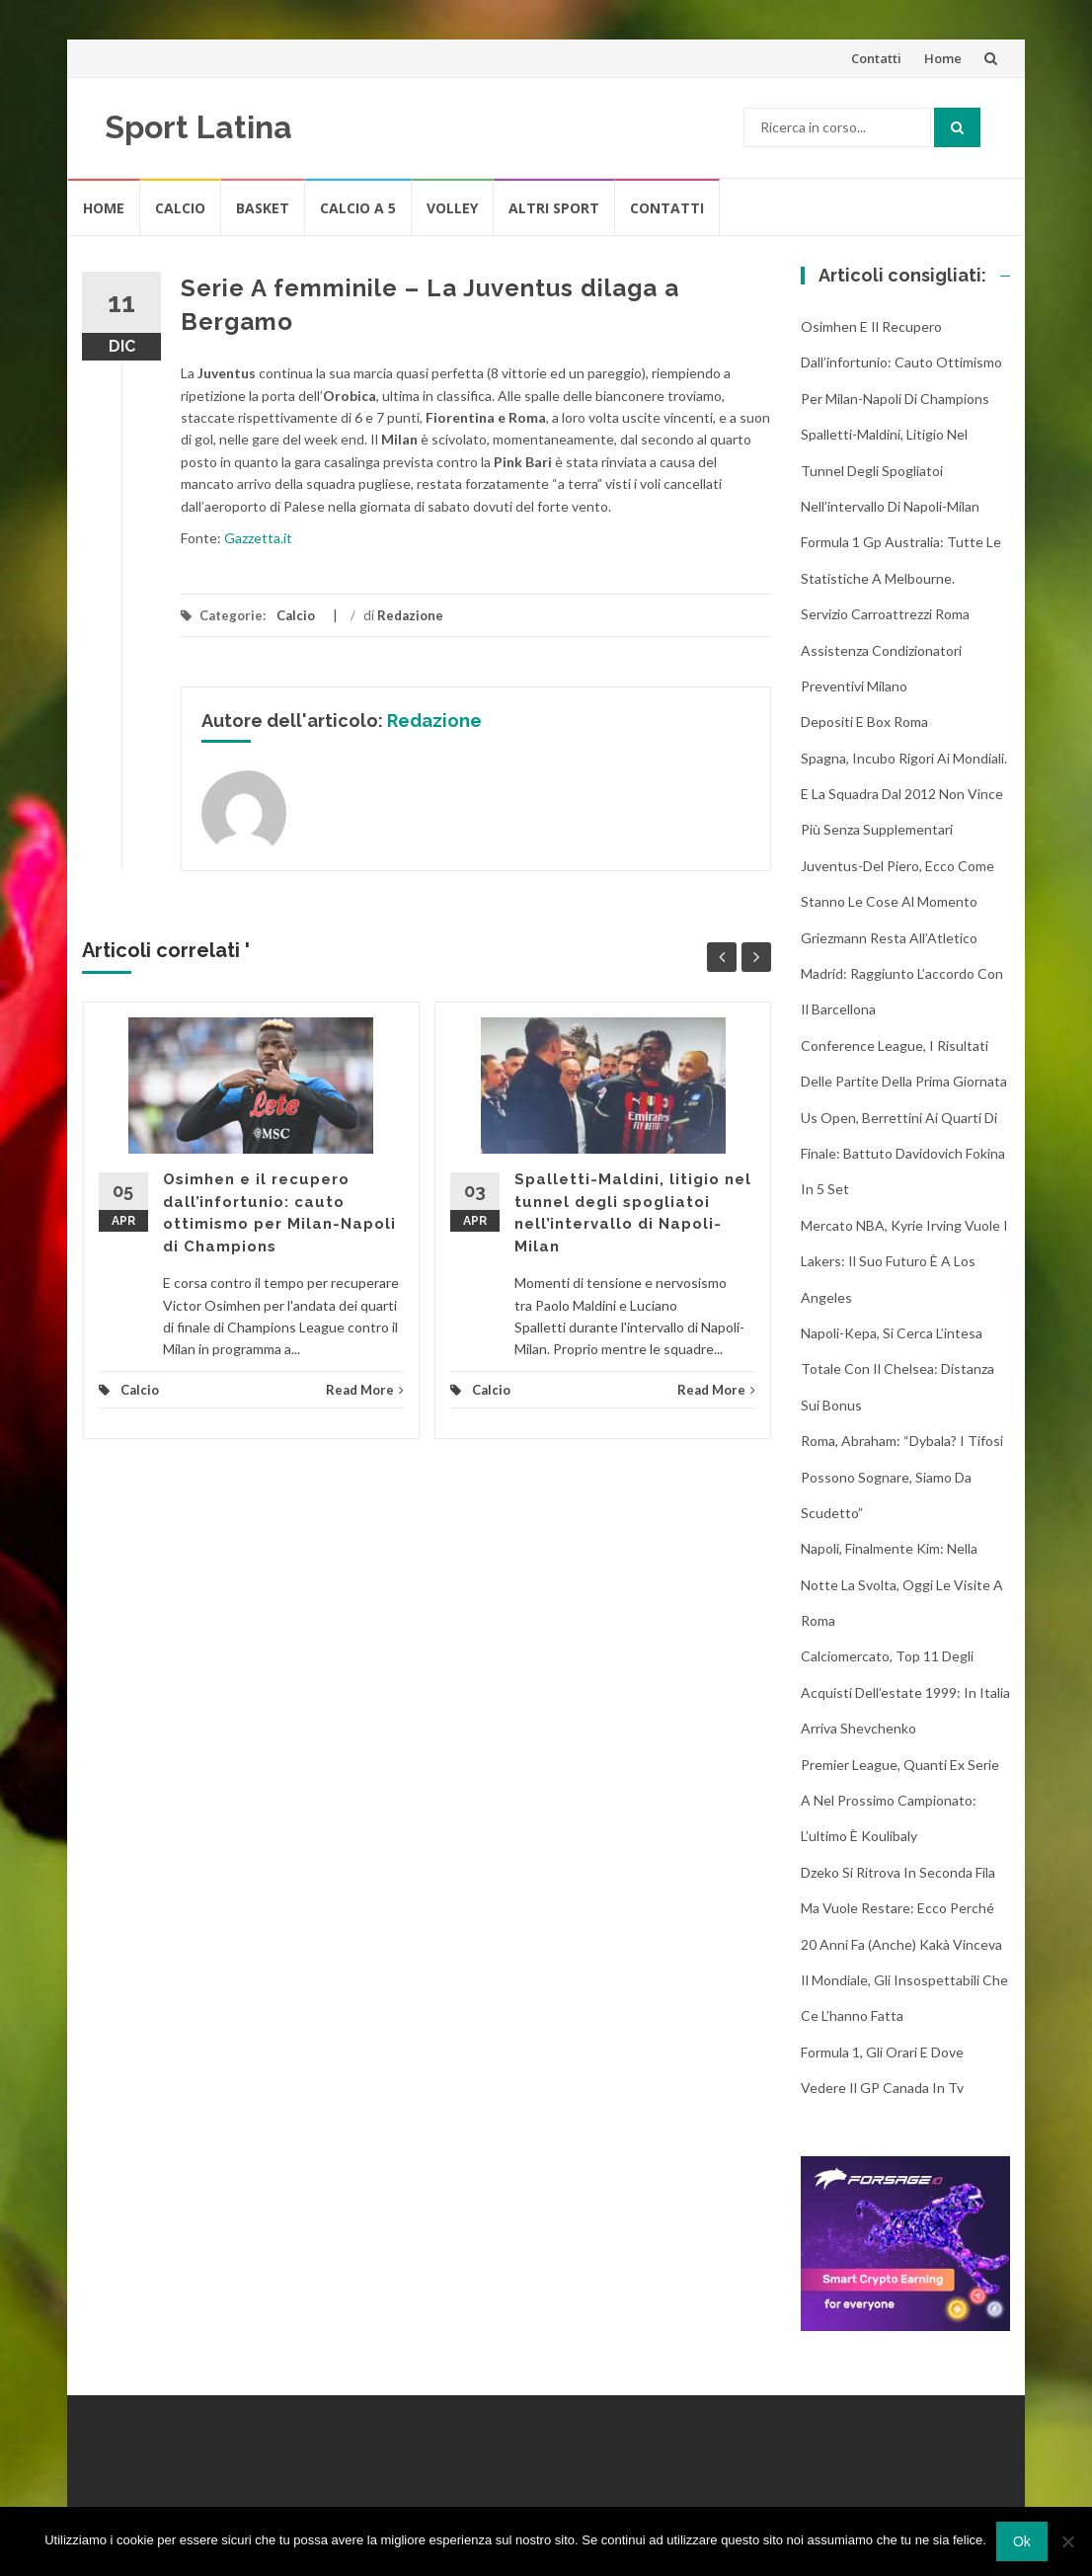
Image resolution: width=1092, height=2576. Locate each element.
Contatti (876, 58)
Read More (365, 1390)
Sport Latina (198, 127)
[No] (1067, 2541)
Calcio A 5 (358, 208)
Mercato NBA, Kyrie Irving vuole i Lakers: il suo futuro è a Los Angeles (904, 1261)
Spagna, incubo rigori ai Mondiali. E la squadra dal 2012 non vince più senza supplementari (904, 794)
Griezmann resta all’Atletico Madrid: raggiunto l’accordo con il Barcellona (902, 973)
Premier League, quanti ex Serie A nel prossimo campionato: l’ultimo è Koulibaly (900, 1800)
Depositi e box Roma (864, 721)
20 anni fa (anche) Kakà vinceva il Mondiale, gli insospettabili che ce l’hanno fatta (904, 1980)
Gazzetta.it (258, 537)
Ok (1022, 2541)
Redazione (410, 615)
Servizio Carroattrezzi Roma (885, 613)
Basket (262, 208)
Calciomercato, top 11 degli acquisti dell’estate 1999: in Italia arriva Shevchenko (905, 1692)
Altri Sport (553, 208)
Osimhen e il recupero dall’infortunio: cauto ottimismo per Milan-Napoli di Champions (901, 362)
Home (943, 58)
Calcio (180, 208)
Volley (452, 208)
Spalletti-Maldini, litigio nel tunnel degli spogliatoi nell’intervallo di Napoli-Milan (890, 470)
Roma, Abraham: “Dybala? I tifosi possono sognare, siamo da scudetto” (902, 1476)
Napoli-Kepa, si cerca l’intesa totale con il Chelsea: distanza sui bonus (897, 1369)
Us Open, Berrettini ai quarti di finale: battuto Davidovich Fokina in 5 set (903, 1153)
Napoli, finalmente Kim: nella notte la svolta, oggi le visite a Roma (902, 1584)
